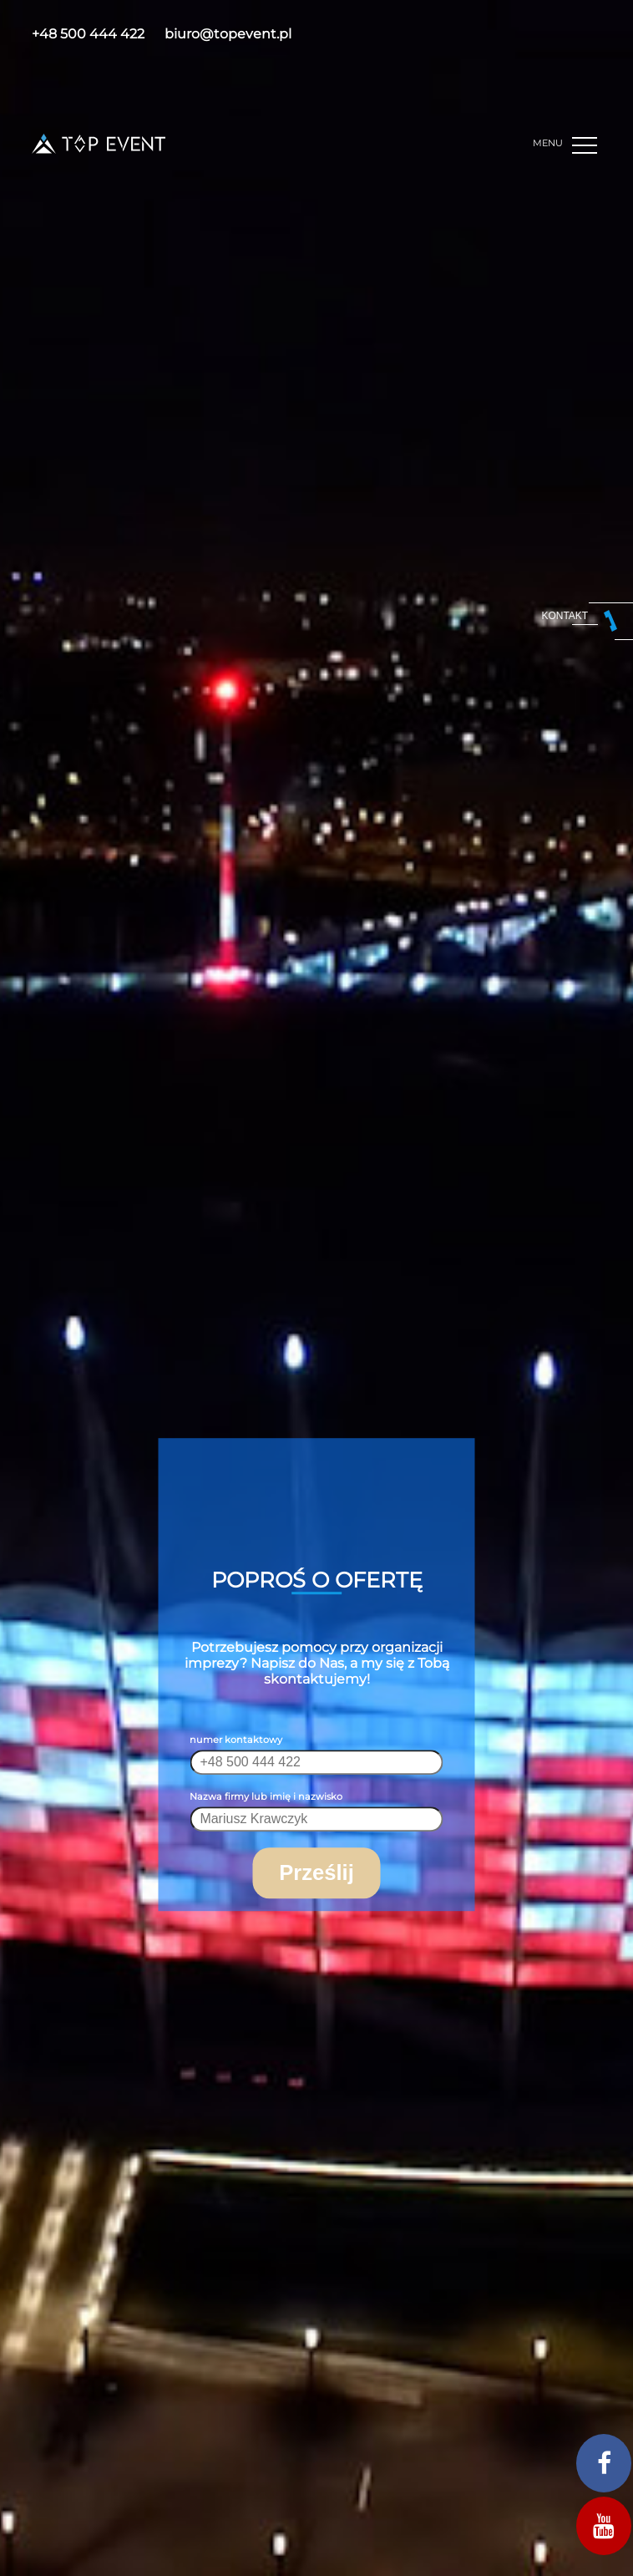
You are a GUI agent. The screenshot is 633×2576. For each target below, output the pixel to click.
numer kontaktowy (236, 1739)
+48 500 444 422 (88, 34)
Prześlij (316, 1872)
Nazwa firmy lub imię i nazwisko (266, 1796)
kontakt (564, 616)
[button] (586, 145)
